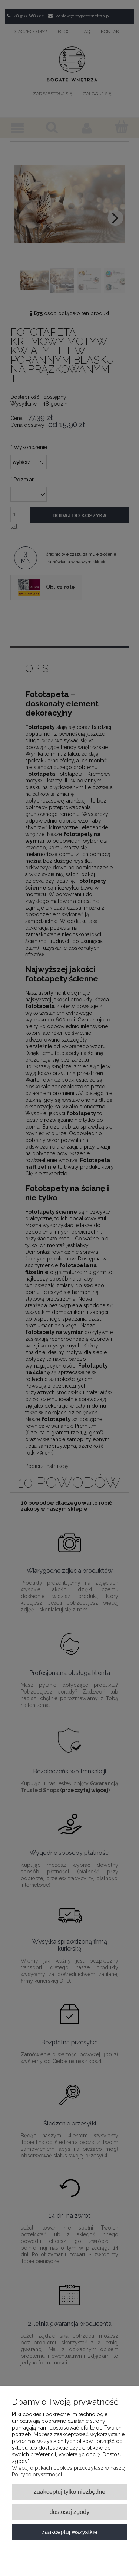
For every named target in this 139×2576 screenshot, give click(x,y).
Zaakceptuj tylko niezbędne (69, 2491)
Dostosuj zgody (69, 2511)
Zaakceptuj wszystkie (69, 2531)
